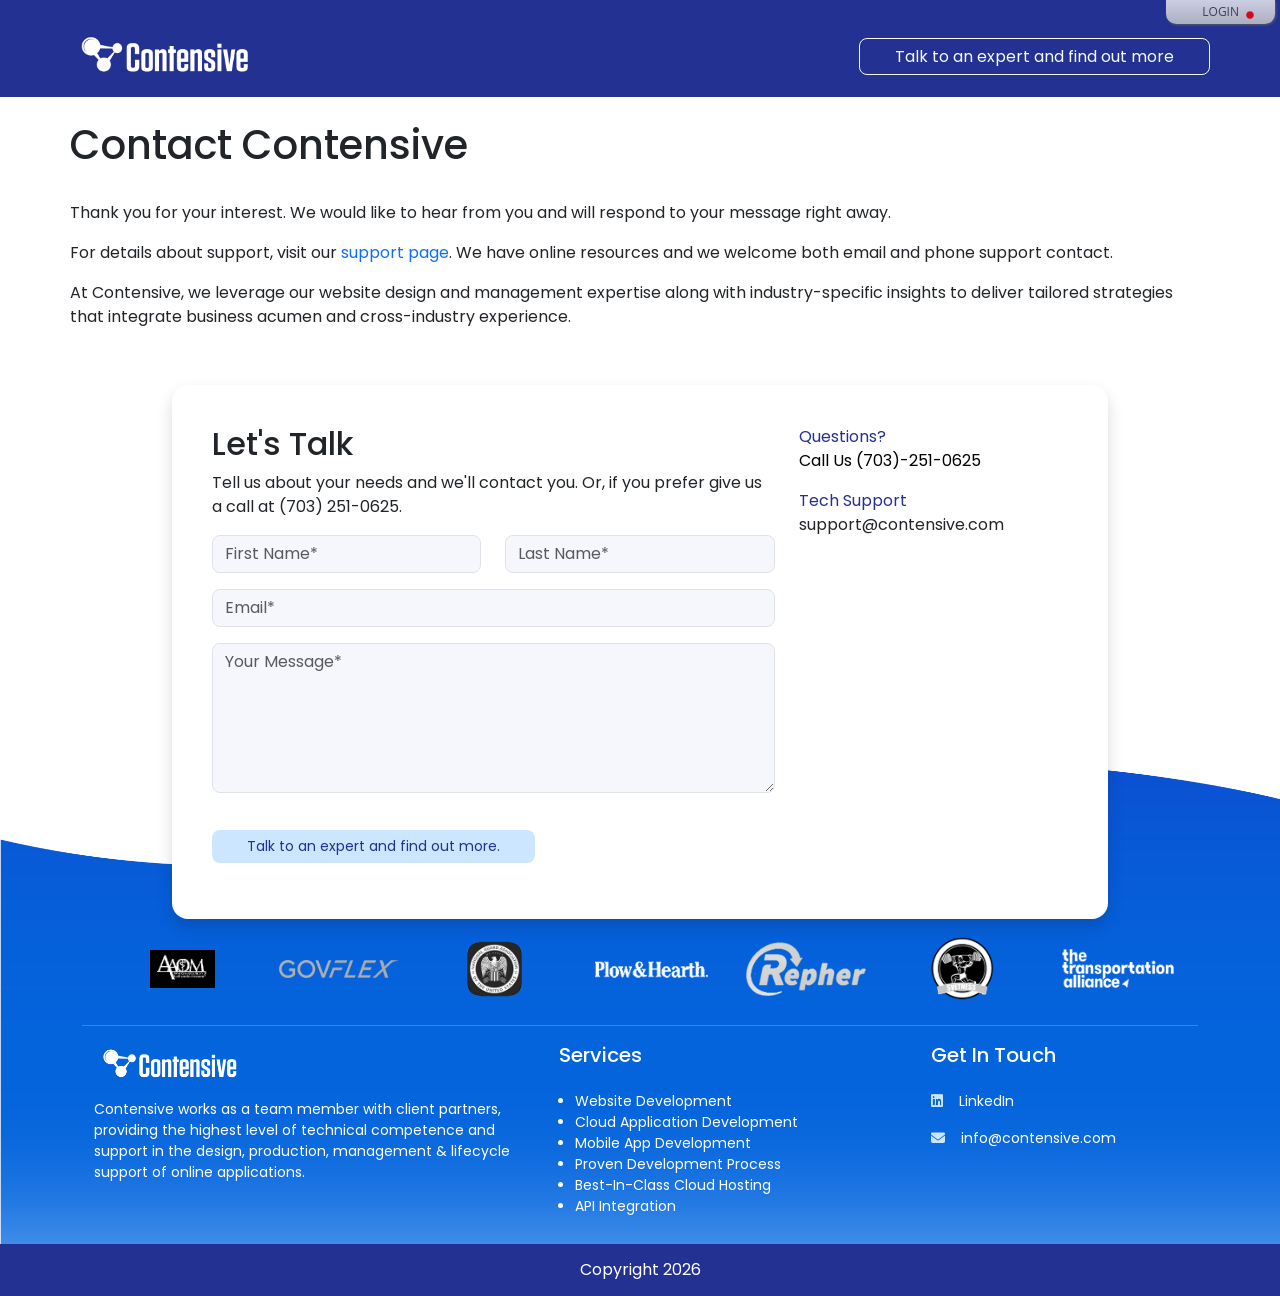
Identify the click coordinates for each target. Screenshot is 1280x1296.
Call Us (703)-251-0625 (890, 460)
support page (395, 252)
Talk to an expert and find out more (1034, 56)
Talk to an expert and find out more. (373, 846)
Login (1220, 12)
